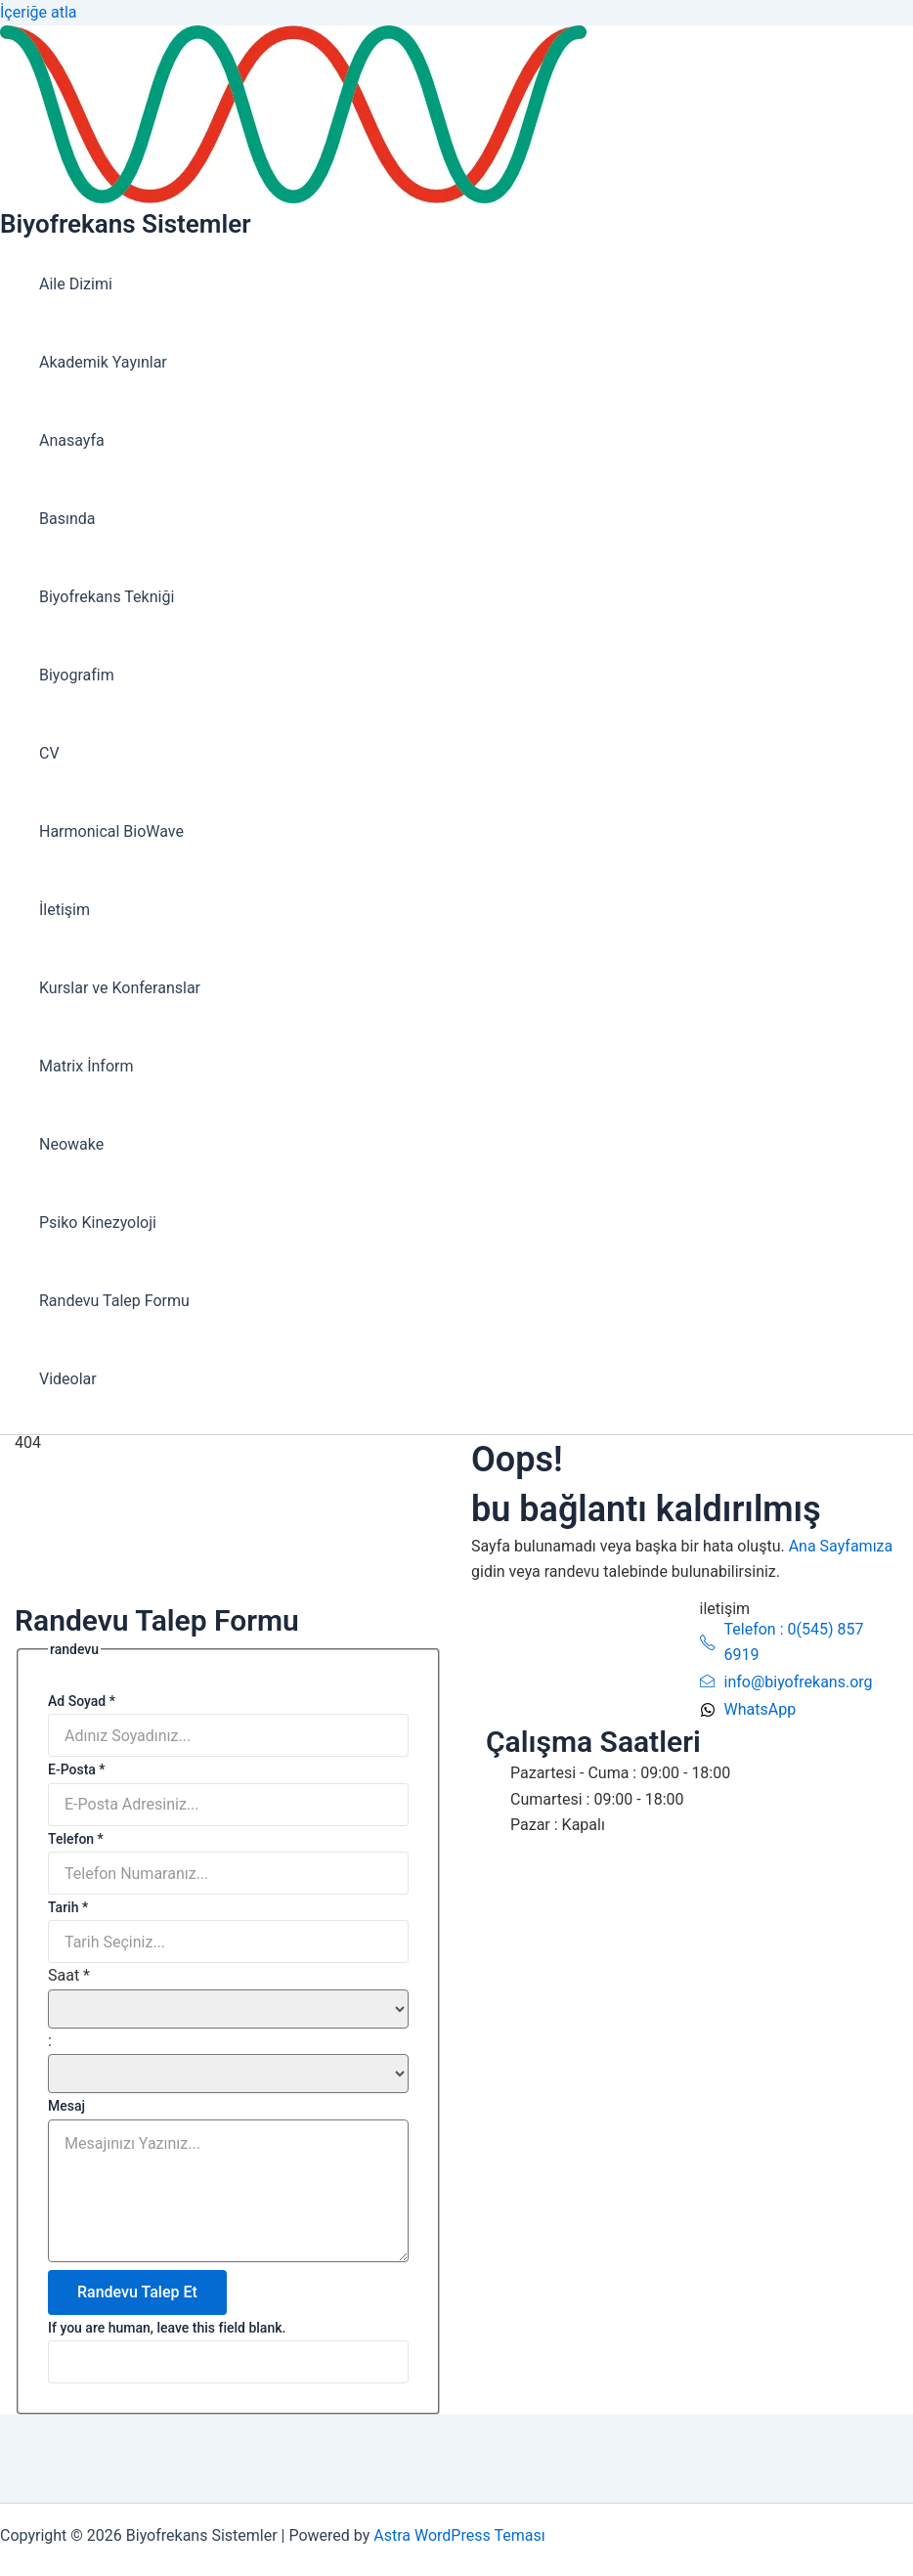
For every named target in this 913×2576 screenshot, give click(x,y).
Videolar (68, 1379)
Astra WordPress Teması (458, 2535)
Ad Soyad (81, 1701)
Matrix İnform (86, 1066)
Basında (67, 518)
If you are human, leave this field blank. (166, 2328)
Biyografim (76, 675)
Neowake (71, 1144)
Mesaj (66, 2106)
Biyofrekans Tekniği (106, 597)
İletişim (64, 909)
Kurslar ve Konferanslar (119, 988)
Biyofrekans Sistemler (125, 224)
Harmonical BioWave (111, 831)
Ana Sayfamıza (841, 1546)
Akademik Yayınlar (103, 362)
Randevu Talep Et (137, 2292)
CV (49, 753)
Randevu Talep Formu (114, 1300)
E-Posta (77, 1769)
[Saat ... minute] (228, 2073)
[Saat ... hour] (228, 2009)
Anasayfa (72, 440)
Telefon (76, 1839)
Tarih (68, 1907)
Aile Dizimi (75, 284)
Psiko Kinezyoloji (97, 1222)
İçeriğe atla (38, 12)
